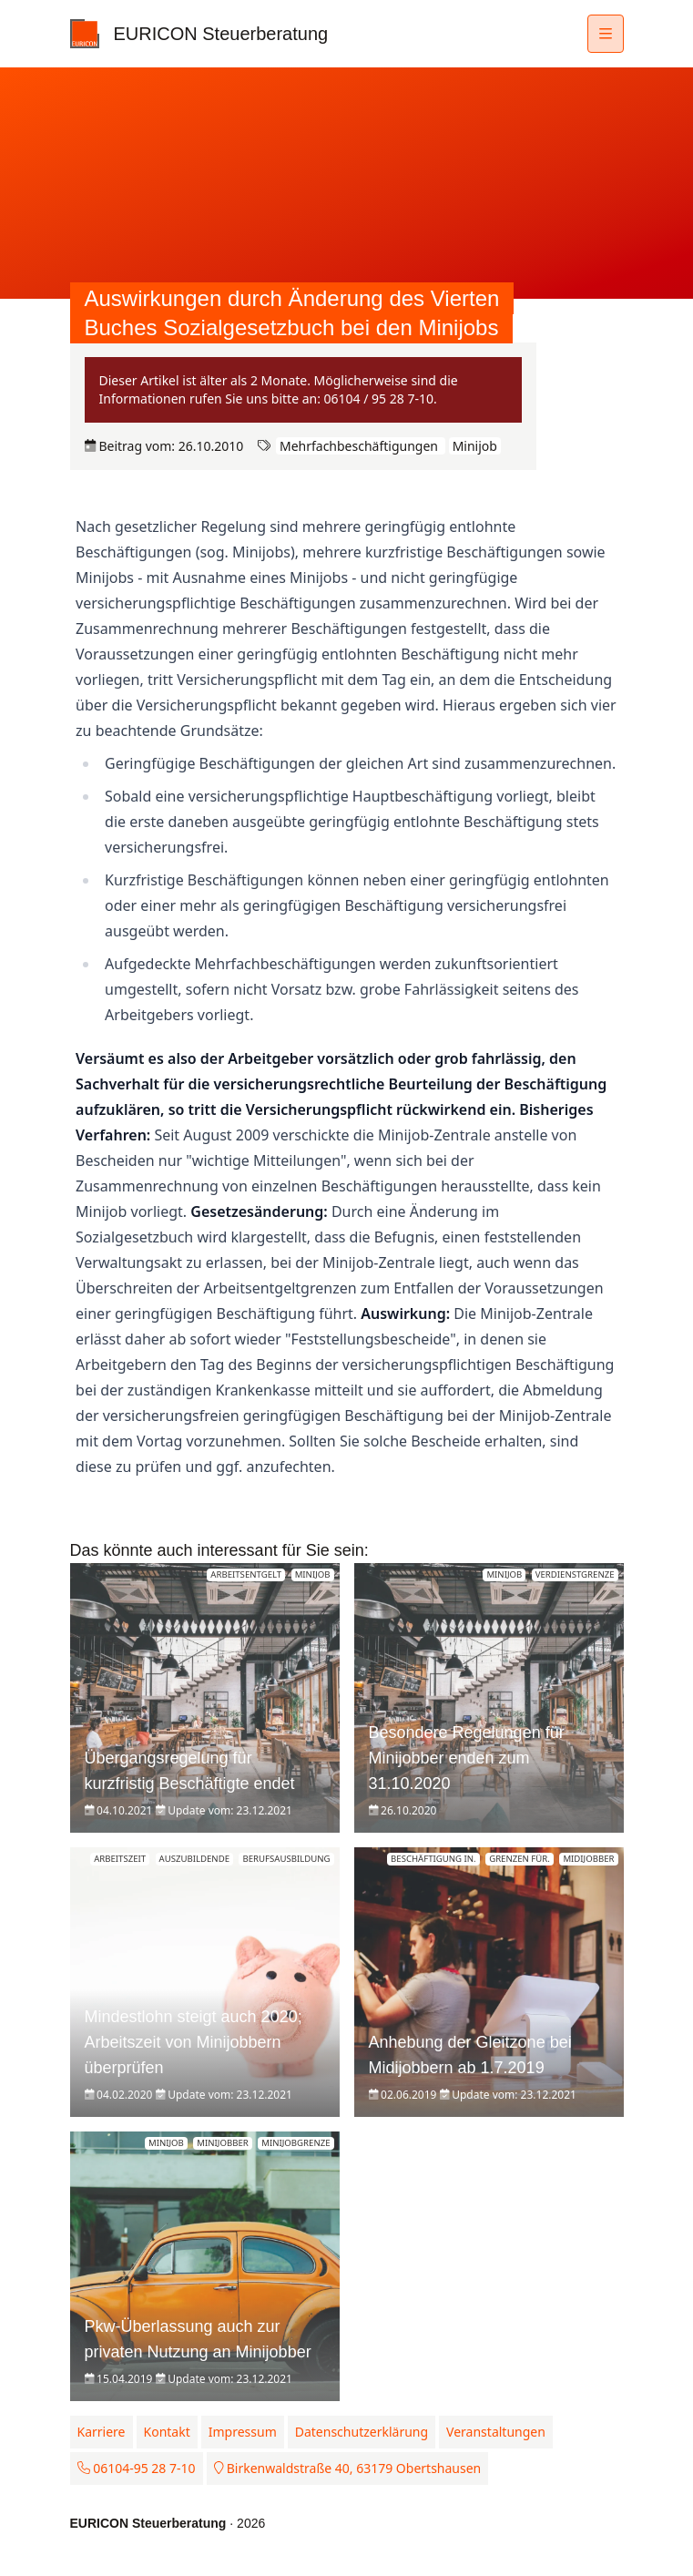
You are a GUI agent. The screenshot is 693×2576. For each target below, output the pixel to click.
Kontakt (167, 2431)
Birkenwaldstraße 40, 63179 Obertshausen (348, 2468)
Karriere (101, 2431)
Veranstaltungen (495, 2431)
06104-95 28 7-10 (136, 2468)
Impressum (243, 2431)
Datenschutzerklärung (361, 2431)
